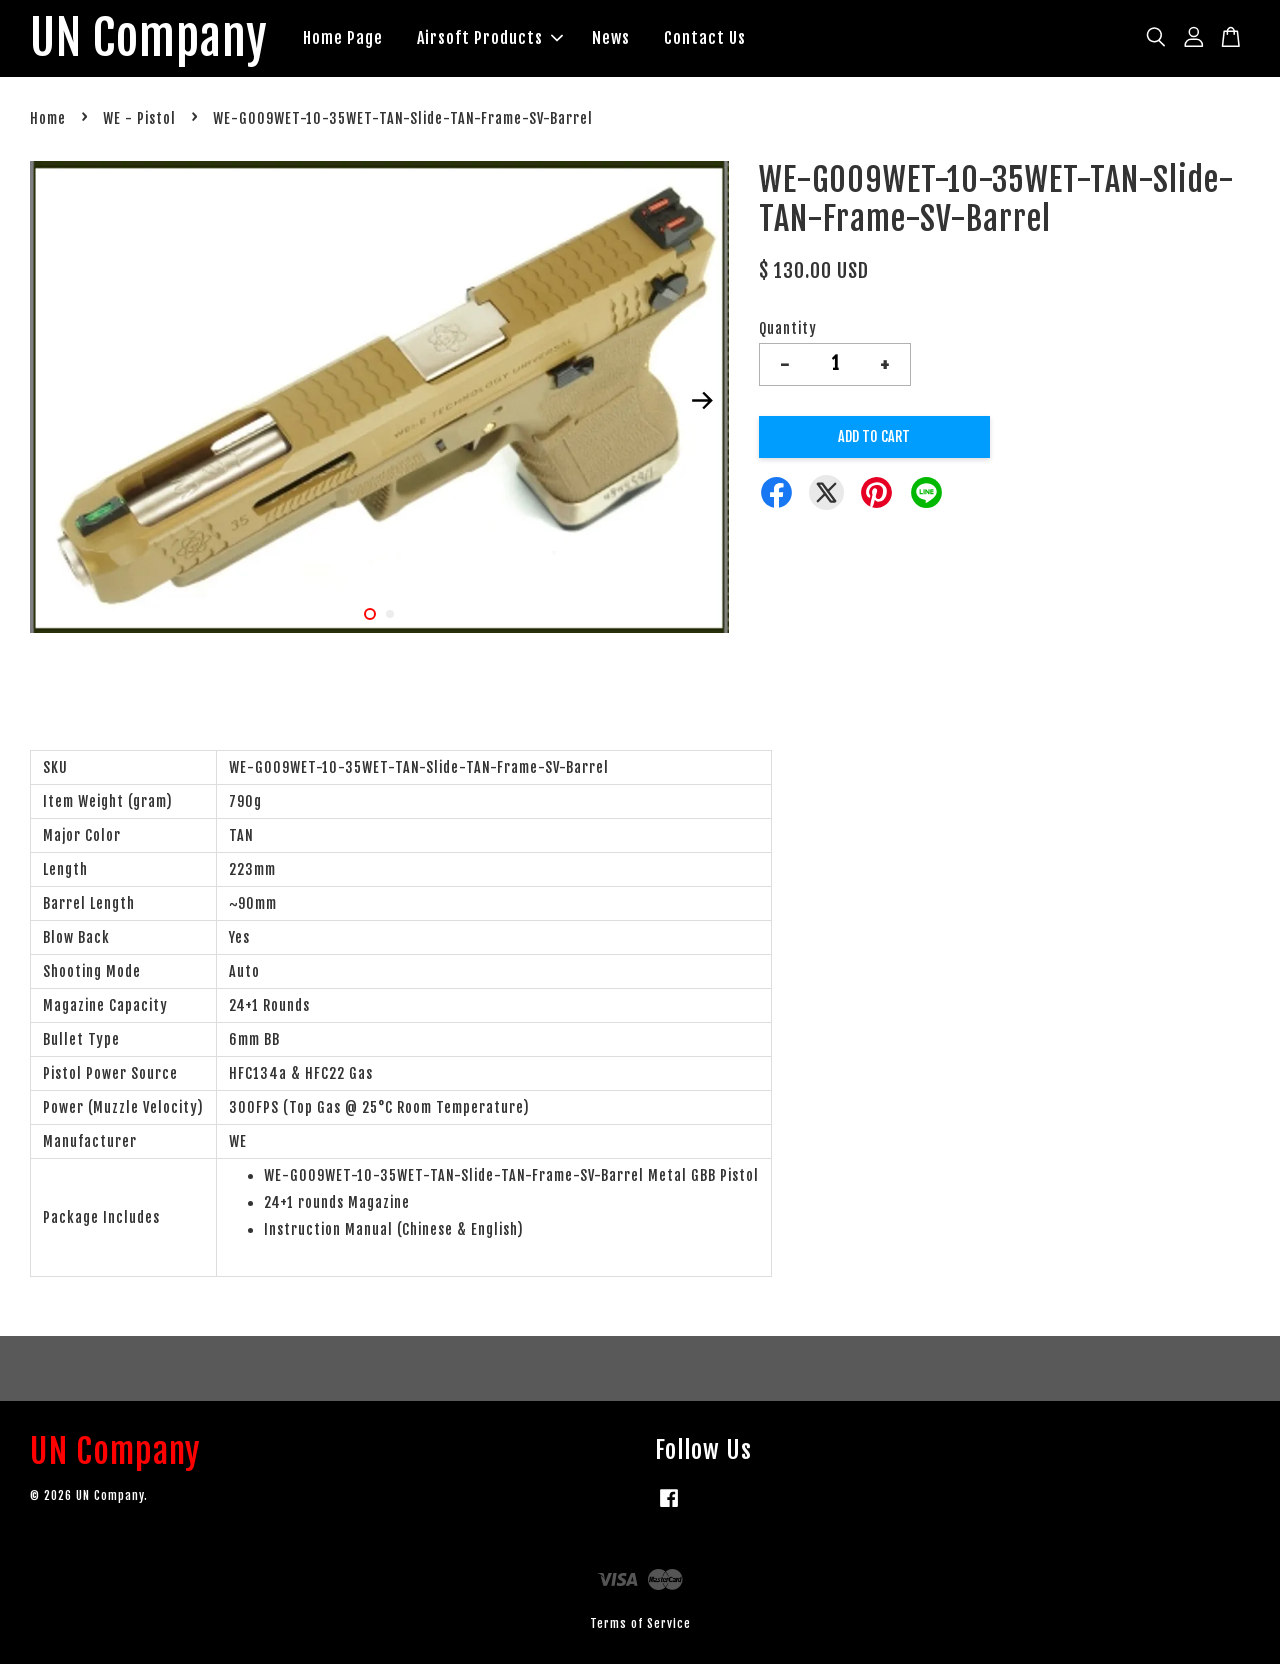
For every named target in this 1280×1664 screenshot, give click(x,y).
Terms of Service (640, 1623)
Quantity (788, 328)
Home (48, 119)
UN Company (149, 39)
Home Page (344, 38)
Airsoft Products (491, 38)
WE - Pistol (139, 119)
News (612, 38)
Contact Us (706, 38)
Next (702, 401)
